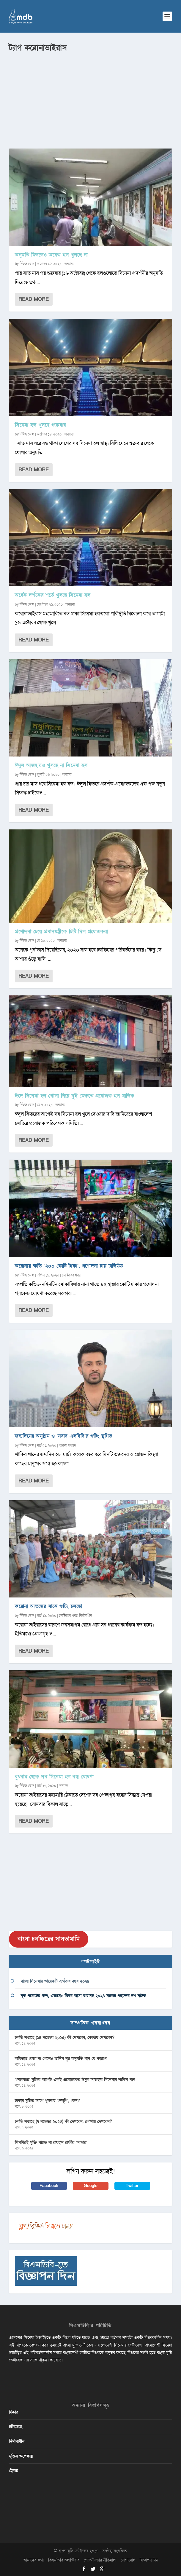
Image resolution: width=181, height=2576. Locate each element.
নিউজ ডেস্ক (27, 263)
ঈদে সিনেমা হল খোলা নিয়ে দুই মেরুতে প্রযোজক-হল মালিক (74, 1095)
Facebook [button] (49, 2186)
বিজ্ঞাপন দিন (149, 2560)
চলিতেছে (15, 2427)
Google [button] (90, 2186)
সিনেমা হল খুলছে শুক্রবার (40, 425)
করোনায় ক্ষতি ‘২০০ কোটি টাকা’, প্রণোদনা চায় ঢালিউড (69, 1266)
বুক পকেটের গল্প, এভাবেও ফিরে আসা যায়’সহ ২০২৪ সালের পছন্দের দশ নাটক (83, 1996)
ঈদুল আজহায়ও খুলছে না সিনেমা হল (51, 765)
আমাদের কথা (33, 2560)
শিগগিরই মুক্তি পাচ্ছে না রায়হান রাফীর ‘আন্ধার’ (51, 2142)
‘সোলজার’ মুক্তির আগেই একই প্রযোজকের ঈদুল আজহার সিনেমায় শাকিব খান (75, 2079)
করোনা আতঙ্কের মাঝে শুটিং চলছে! (49, 1606)
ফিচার (13, 2412)
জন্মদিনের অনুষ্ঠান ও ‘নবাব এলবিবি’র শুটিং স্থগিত (63, 1436)
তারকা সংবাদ (67, 1445)
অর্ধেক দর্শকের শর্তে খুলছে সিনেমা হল (52, 595)
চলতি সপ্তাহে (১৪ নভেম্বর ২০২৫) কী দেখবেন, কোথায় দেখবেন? (64, 2037)
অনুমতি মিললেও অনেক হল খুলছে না (51, 254)
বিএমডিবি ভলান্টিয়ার (63, 2560)
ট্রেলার (13, 2470)
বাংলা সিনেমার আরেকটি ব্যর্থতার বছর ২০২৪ (55, 1981)
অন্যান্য (69, 263)
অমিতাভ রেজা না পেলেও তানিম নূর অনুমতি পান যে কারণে (61, 2058)
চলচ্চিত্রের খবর (71, 1275)
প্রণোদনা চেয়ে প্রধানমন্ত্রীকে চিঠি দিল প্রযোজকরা (61, 931)
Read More (33, 299)
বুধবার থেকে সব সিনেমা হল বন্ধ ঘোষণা (54, 1776)
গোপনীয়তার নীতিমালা (100, 2560)
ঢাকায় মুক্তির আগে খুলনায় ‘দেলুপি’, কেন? (47, 2100)
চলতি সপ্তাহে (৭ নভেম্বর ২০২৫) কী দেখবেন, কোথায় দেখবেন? (63, 2121)
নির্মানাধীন (85, 1615)
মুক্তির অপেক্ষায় (21, 2456)
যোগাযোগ (128, 2560)
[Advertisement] (90, 98)
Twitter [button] (132, 2186)
